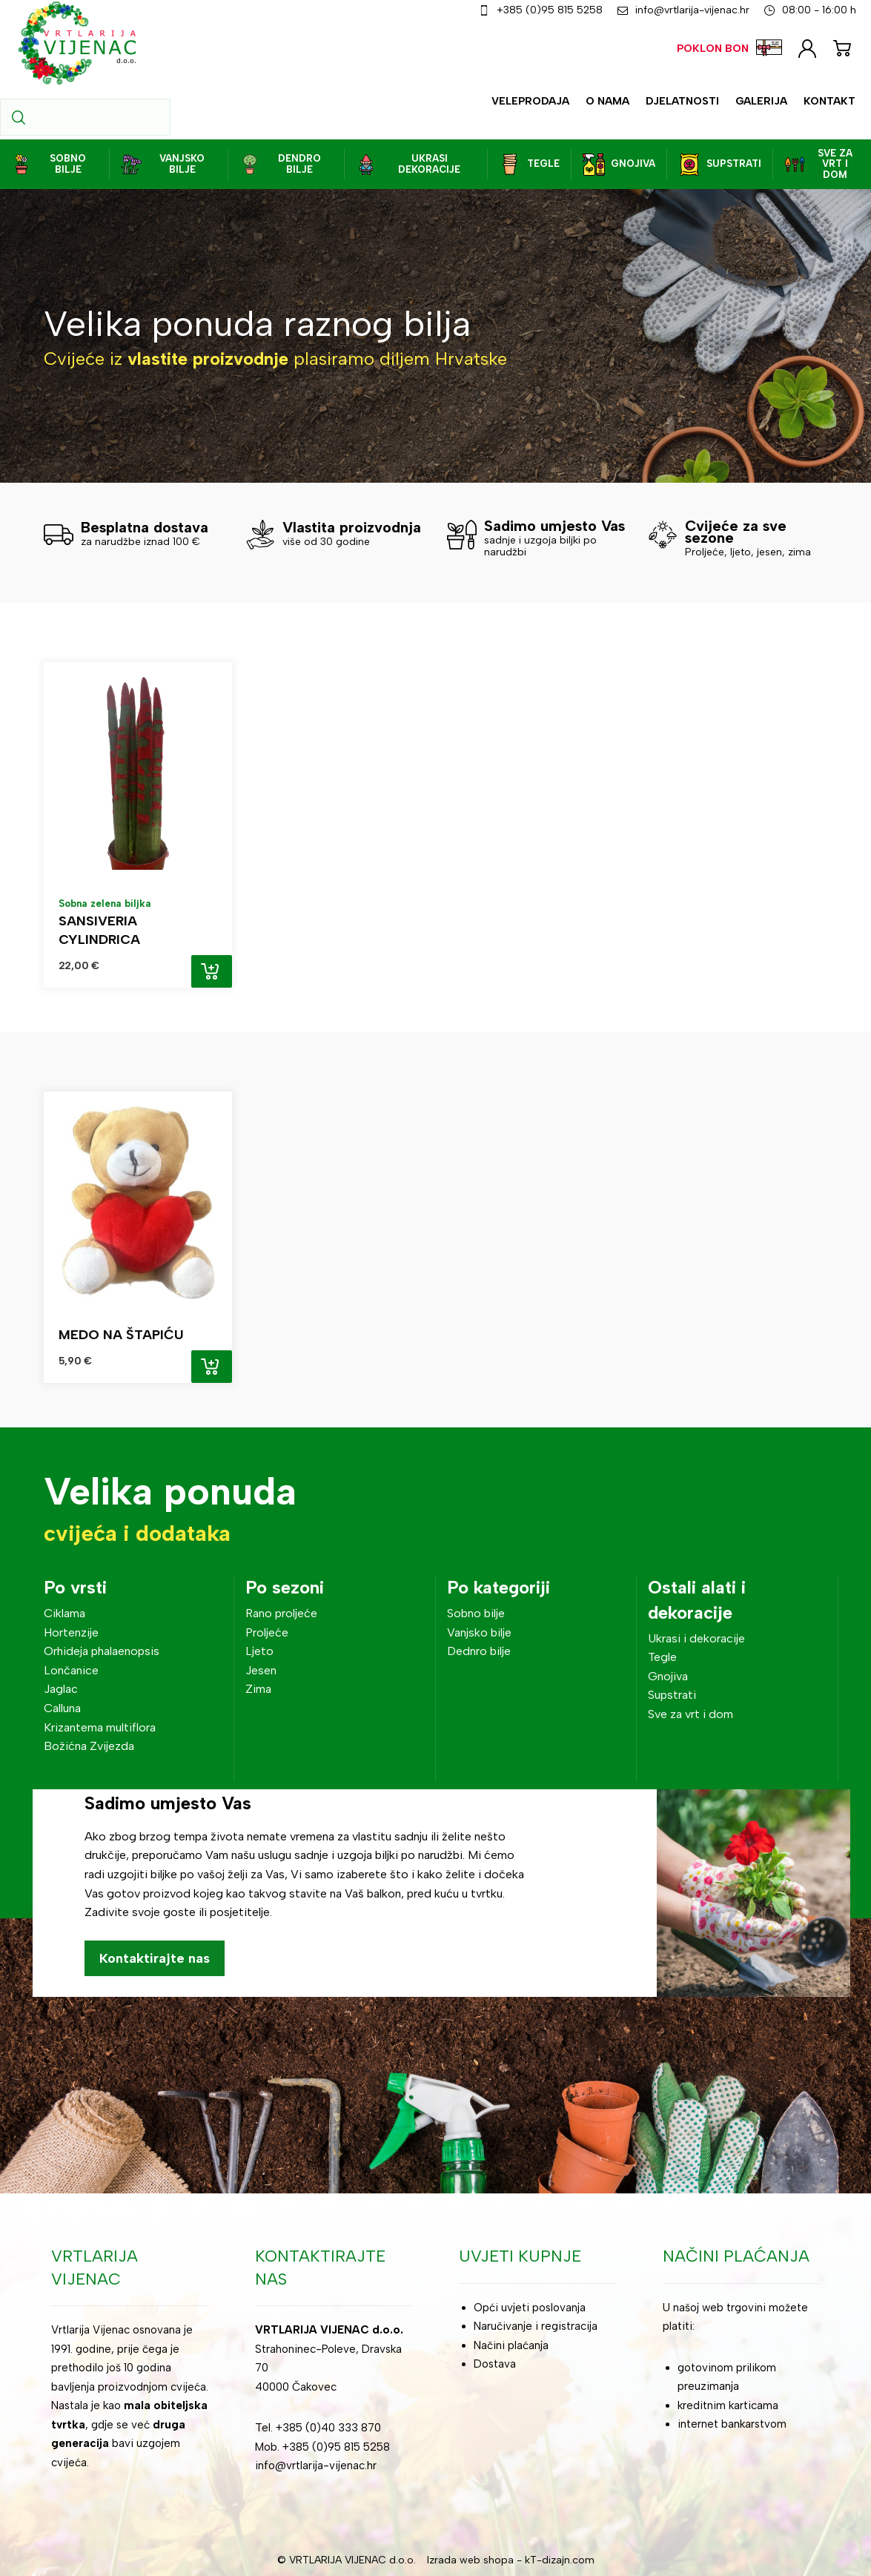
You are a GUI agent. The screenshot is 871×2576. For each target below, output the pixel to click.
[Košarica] (842, 46)
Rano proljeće (281, 1613)
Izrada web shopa (470, 2560)
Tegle (662, 1657)
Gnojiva (668, 1676)
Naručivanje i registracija (535, 2326)
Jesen (260, 1670)
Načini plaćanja (511, 2345)
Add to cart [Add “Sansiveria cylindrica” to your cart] (211, 971)
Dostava (495, 2364)
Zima (258, 1689)
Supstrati (672, 1695)
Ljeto (259, 1651)
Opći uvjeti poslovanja (530, 2307)
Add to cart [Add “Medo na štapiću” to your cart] (211, 1366)
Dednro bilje (479, 1651)
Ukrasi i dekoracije (696, 1638)
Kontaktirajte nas (154, 1958)
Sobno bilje (476, 1613)
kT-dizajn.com (560, 2560)
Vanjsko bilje (479, 1632)
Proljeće (266, 1632)
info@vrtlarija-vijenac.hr (316, 2465)
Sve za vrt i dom (690, 1714)
